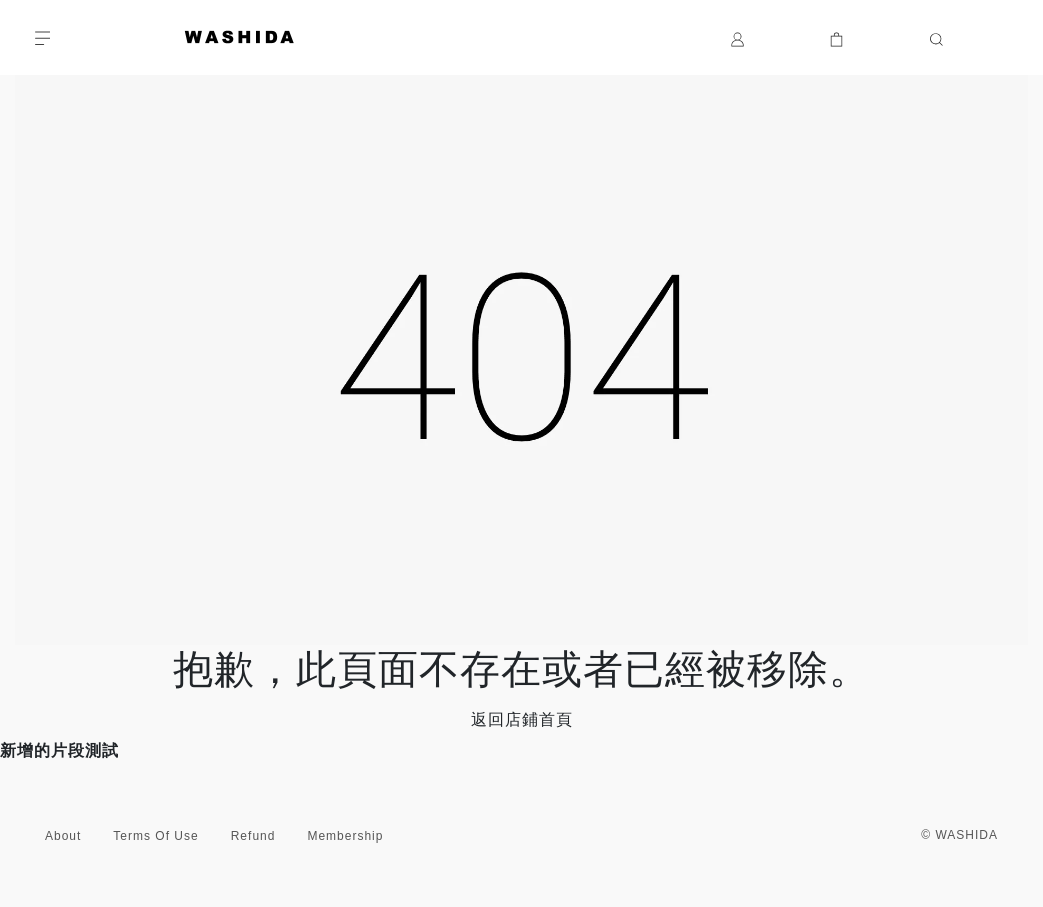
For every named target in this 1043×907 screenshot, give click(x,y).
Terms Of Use (155, 836)
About (63, 836)
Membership (345, 836)
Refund (253, 836)
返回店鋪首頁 (522, 719)
